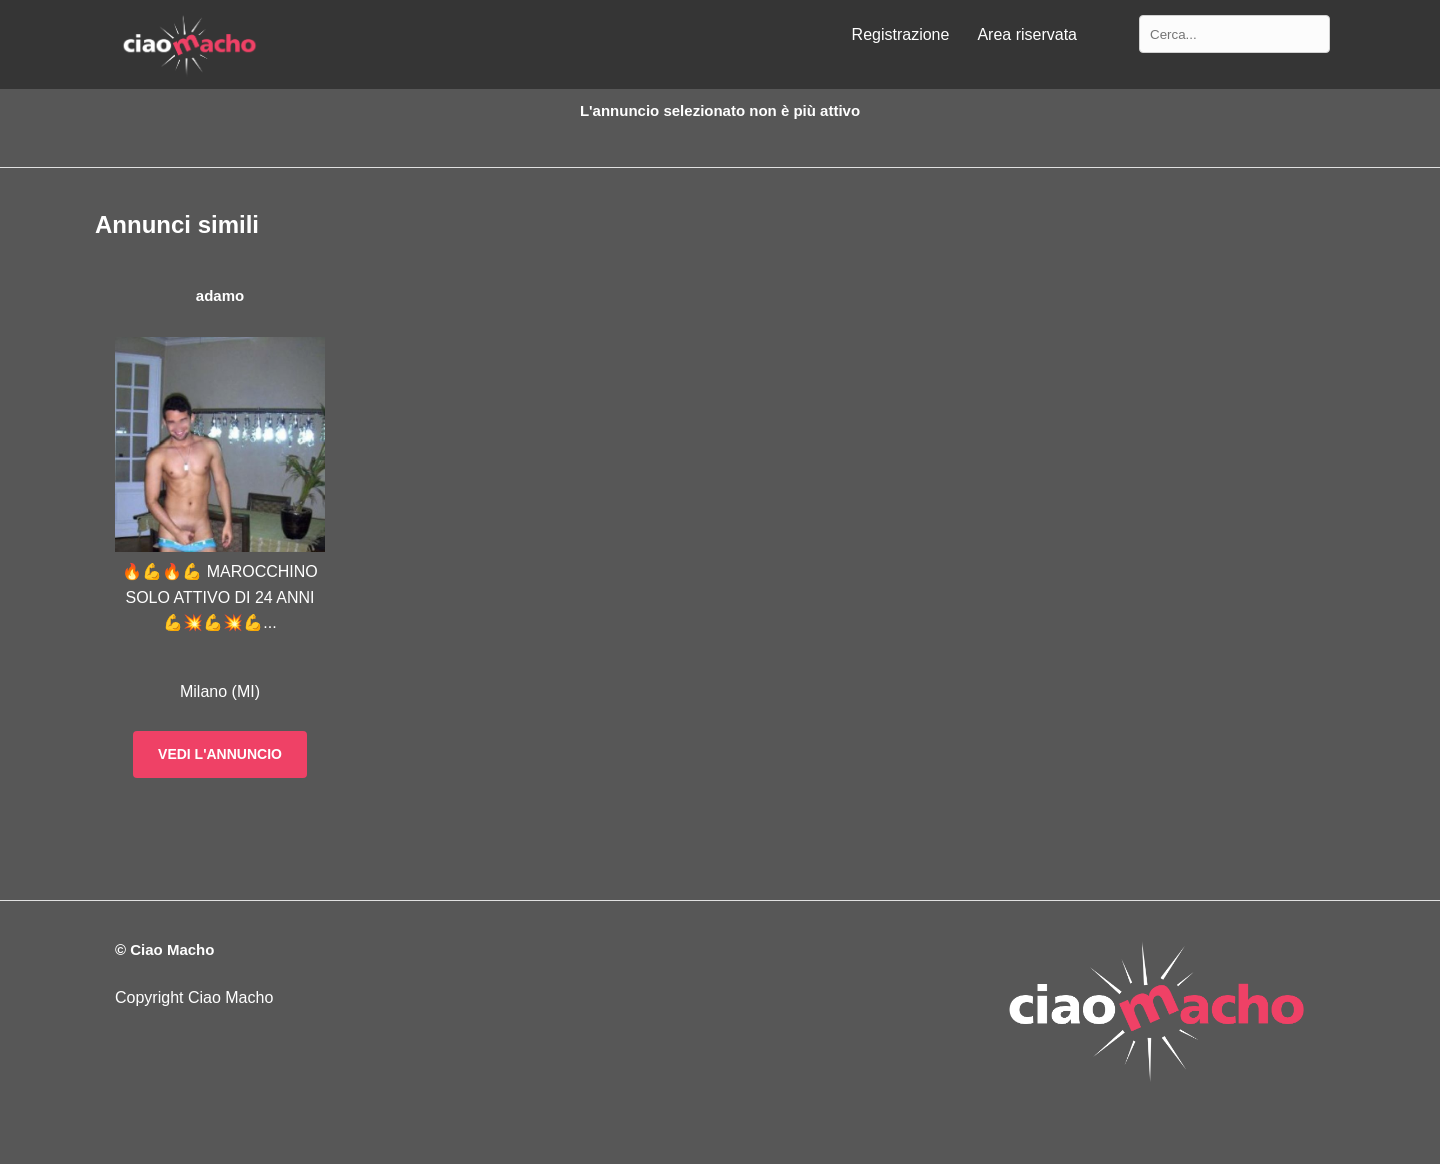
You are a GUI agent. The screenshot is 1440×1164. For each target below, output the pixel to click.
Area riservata (1027, 34)
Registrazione (901, 34)
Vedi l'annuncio (220, 754)
